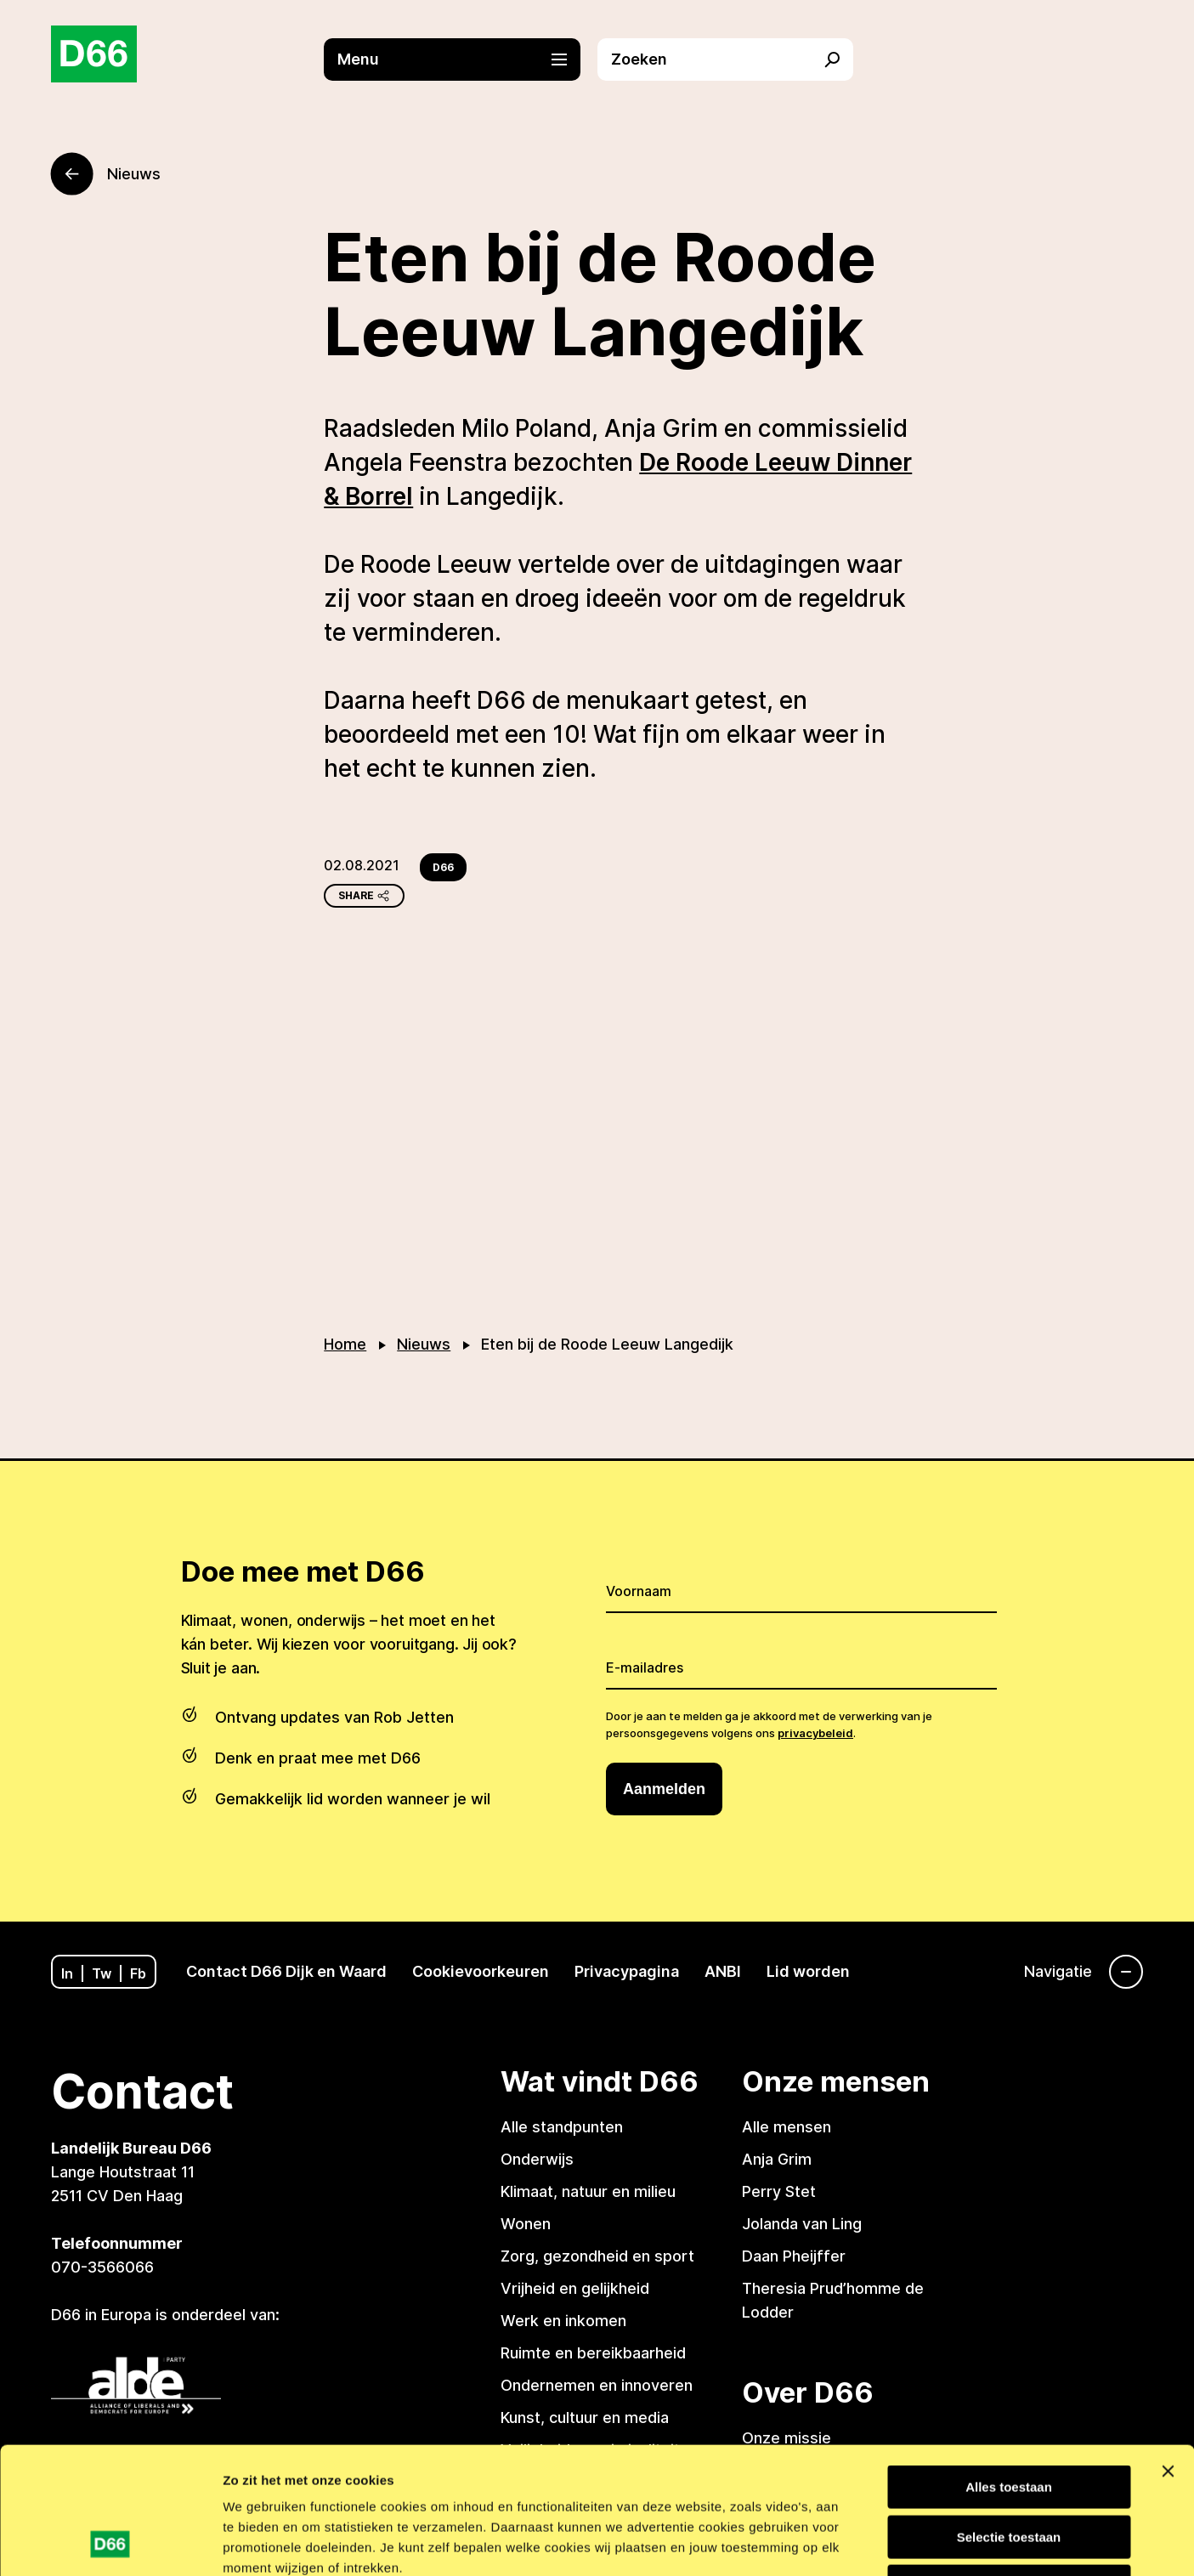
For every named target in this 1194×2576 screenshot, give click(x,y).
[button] (460, 59)
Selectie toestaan (1009, 2418)
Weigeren (1008, 2467)
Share (364, 896)
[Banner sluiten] (1168, 2352)
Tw (101, 1973)
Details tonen (912, 2542)
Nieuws (423, 1344)
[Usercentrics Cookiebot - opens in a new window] (110, 2543)
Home (345, 1344)
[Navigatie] (1083, 1971)
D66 (443, 867)
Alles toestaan (1008, 2368)
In (67, 1973)
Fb (138, 1973)
